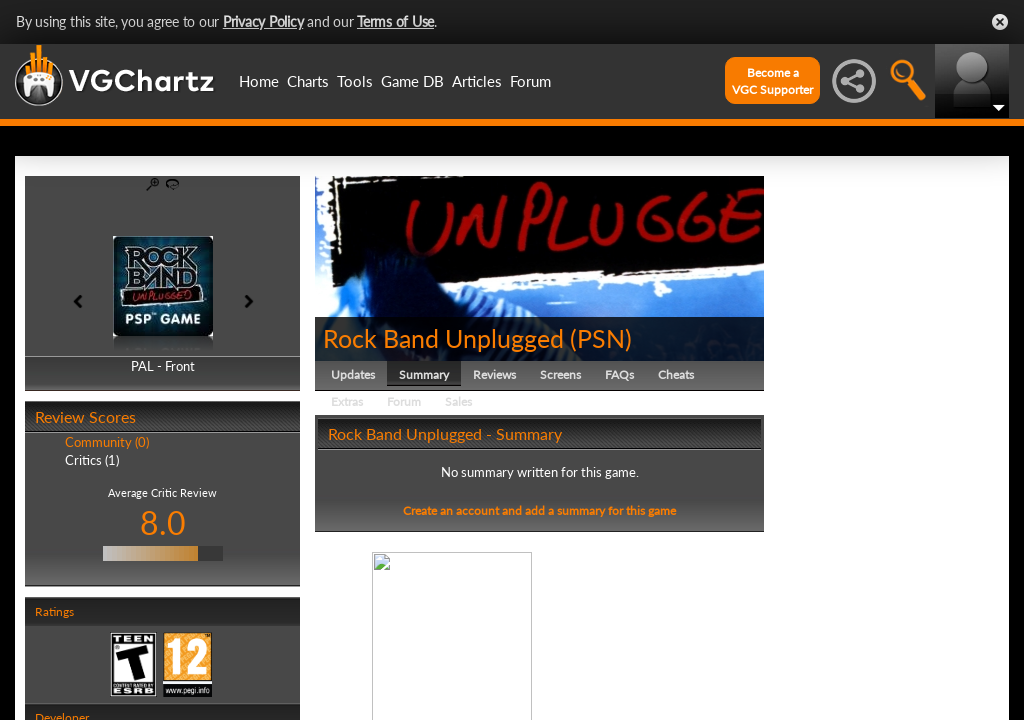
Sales (458, 401)
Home (259, 81)
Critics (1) (92, 460)
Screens (560, 374)
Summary (424, 374)
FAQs (619, 374)
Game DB (412, 81)
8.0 (163, 522)
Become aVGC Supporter (772, 81)
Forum (530, 81)
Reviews (494, 374)
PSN (601, 338)
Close (1000, 22)
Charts (308, 81)
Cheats (676, 374)
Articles (477, 81)
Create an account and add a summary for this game (539, 510)
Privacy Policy (263, 21)
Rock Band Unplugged (443, 338)
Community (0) (107, 442)
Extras (347, 401)
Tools (355, 81)
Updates (353, 374)
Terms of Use (395, 21)
